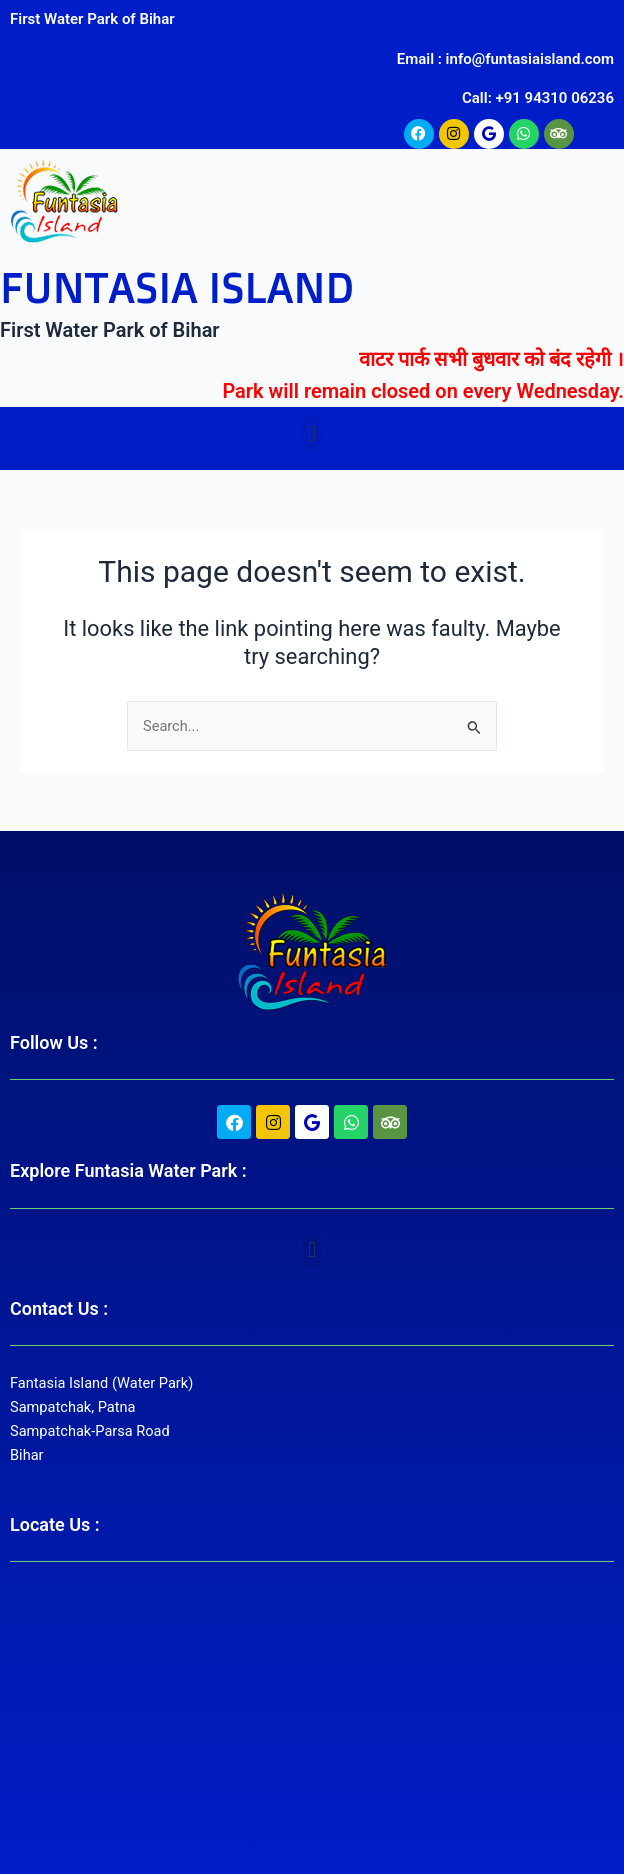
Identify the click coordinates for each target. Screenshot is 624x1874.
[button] (311, 433)
